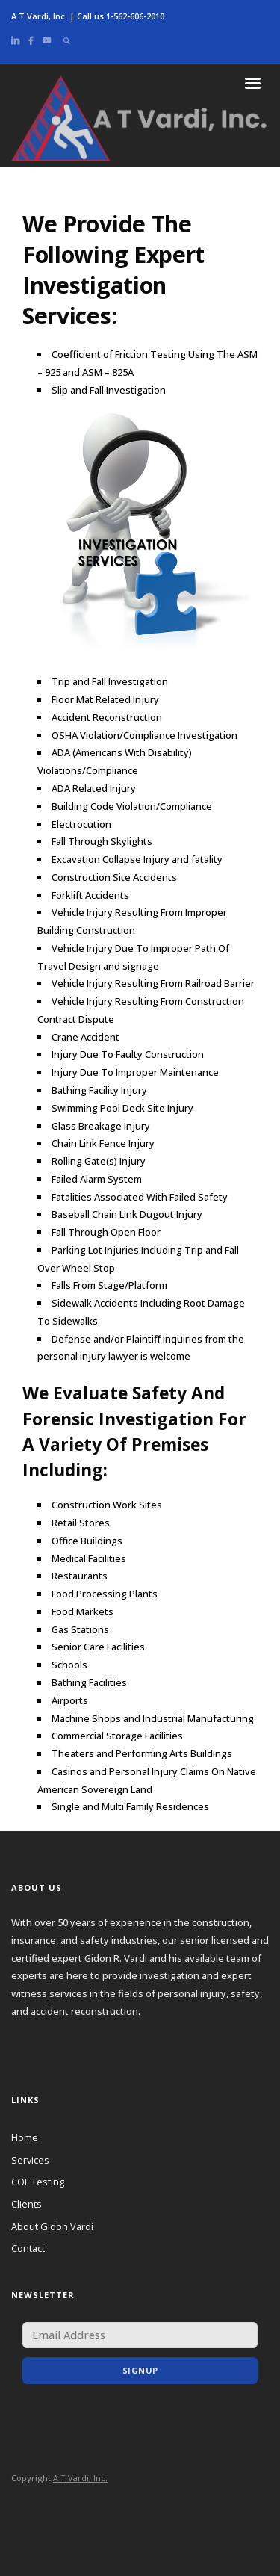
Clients (26, 2204)
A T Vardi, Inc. (80, 2477)
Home (24, 2137)
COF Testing (37, 2181)
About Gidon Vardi (52, 2226)
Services (30, 2160)
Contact (28, 2248)
